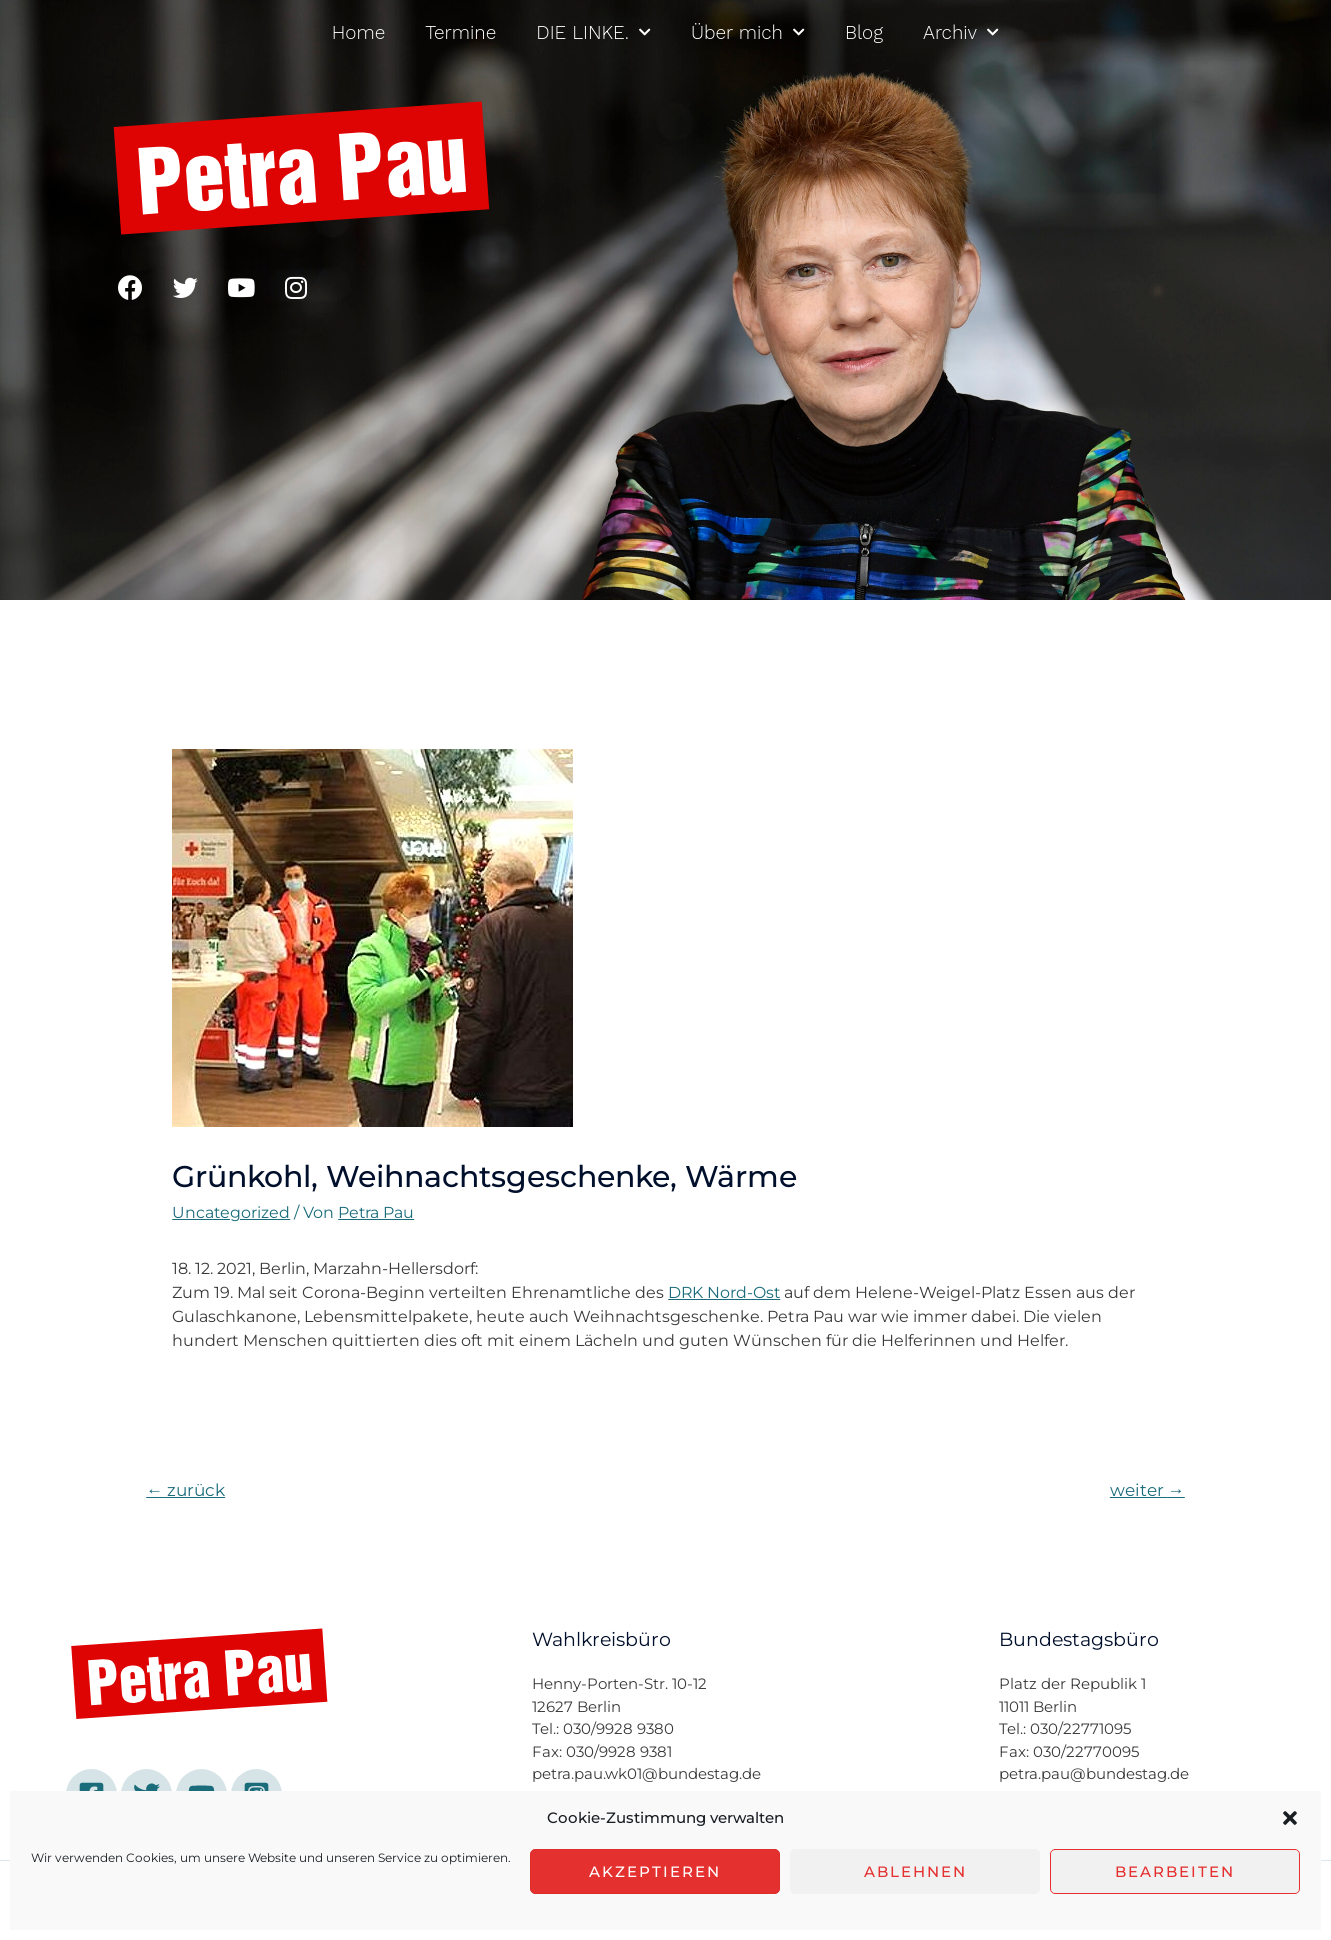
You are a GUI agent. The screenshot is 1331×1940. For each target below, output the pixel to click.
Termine (460, 32)
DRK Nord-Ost (725, 1292)
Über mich (748, 32)
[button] (1290, 1818)
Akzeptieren (655, 1871)
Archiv (961, 32)
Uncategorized (231, 1212)
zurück (185, 1489)
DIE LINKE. (593, 32)
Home (358, 32)
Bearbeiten (1175, 1871)
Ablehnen (915, 1871)
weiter (1147, 1489)
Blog (864, 32)
